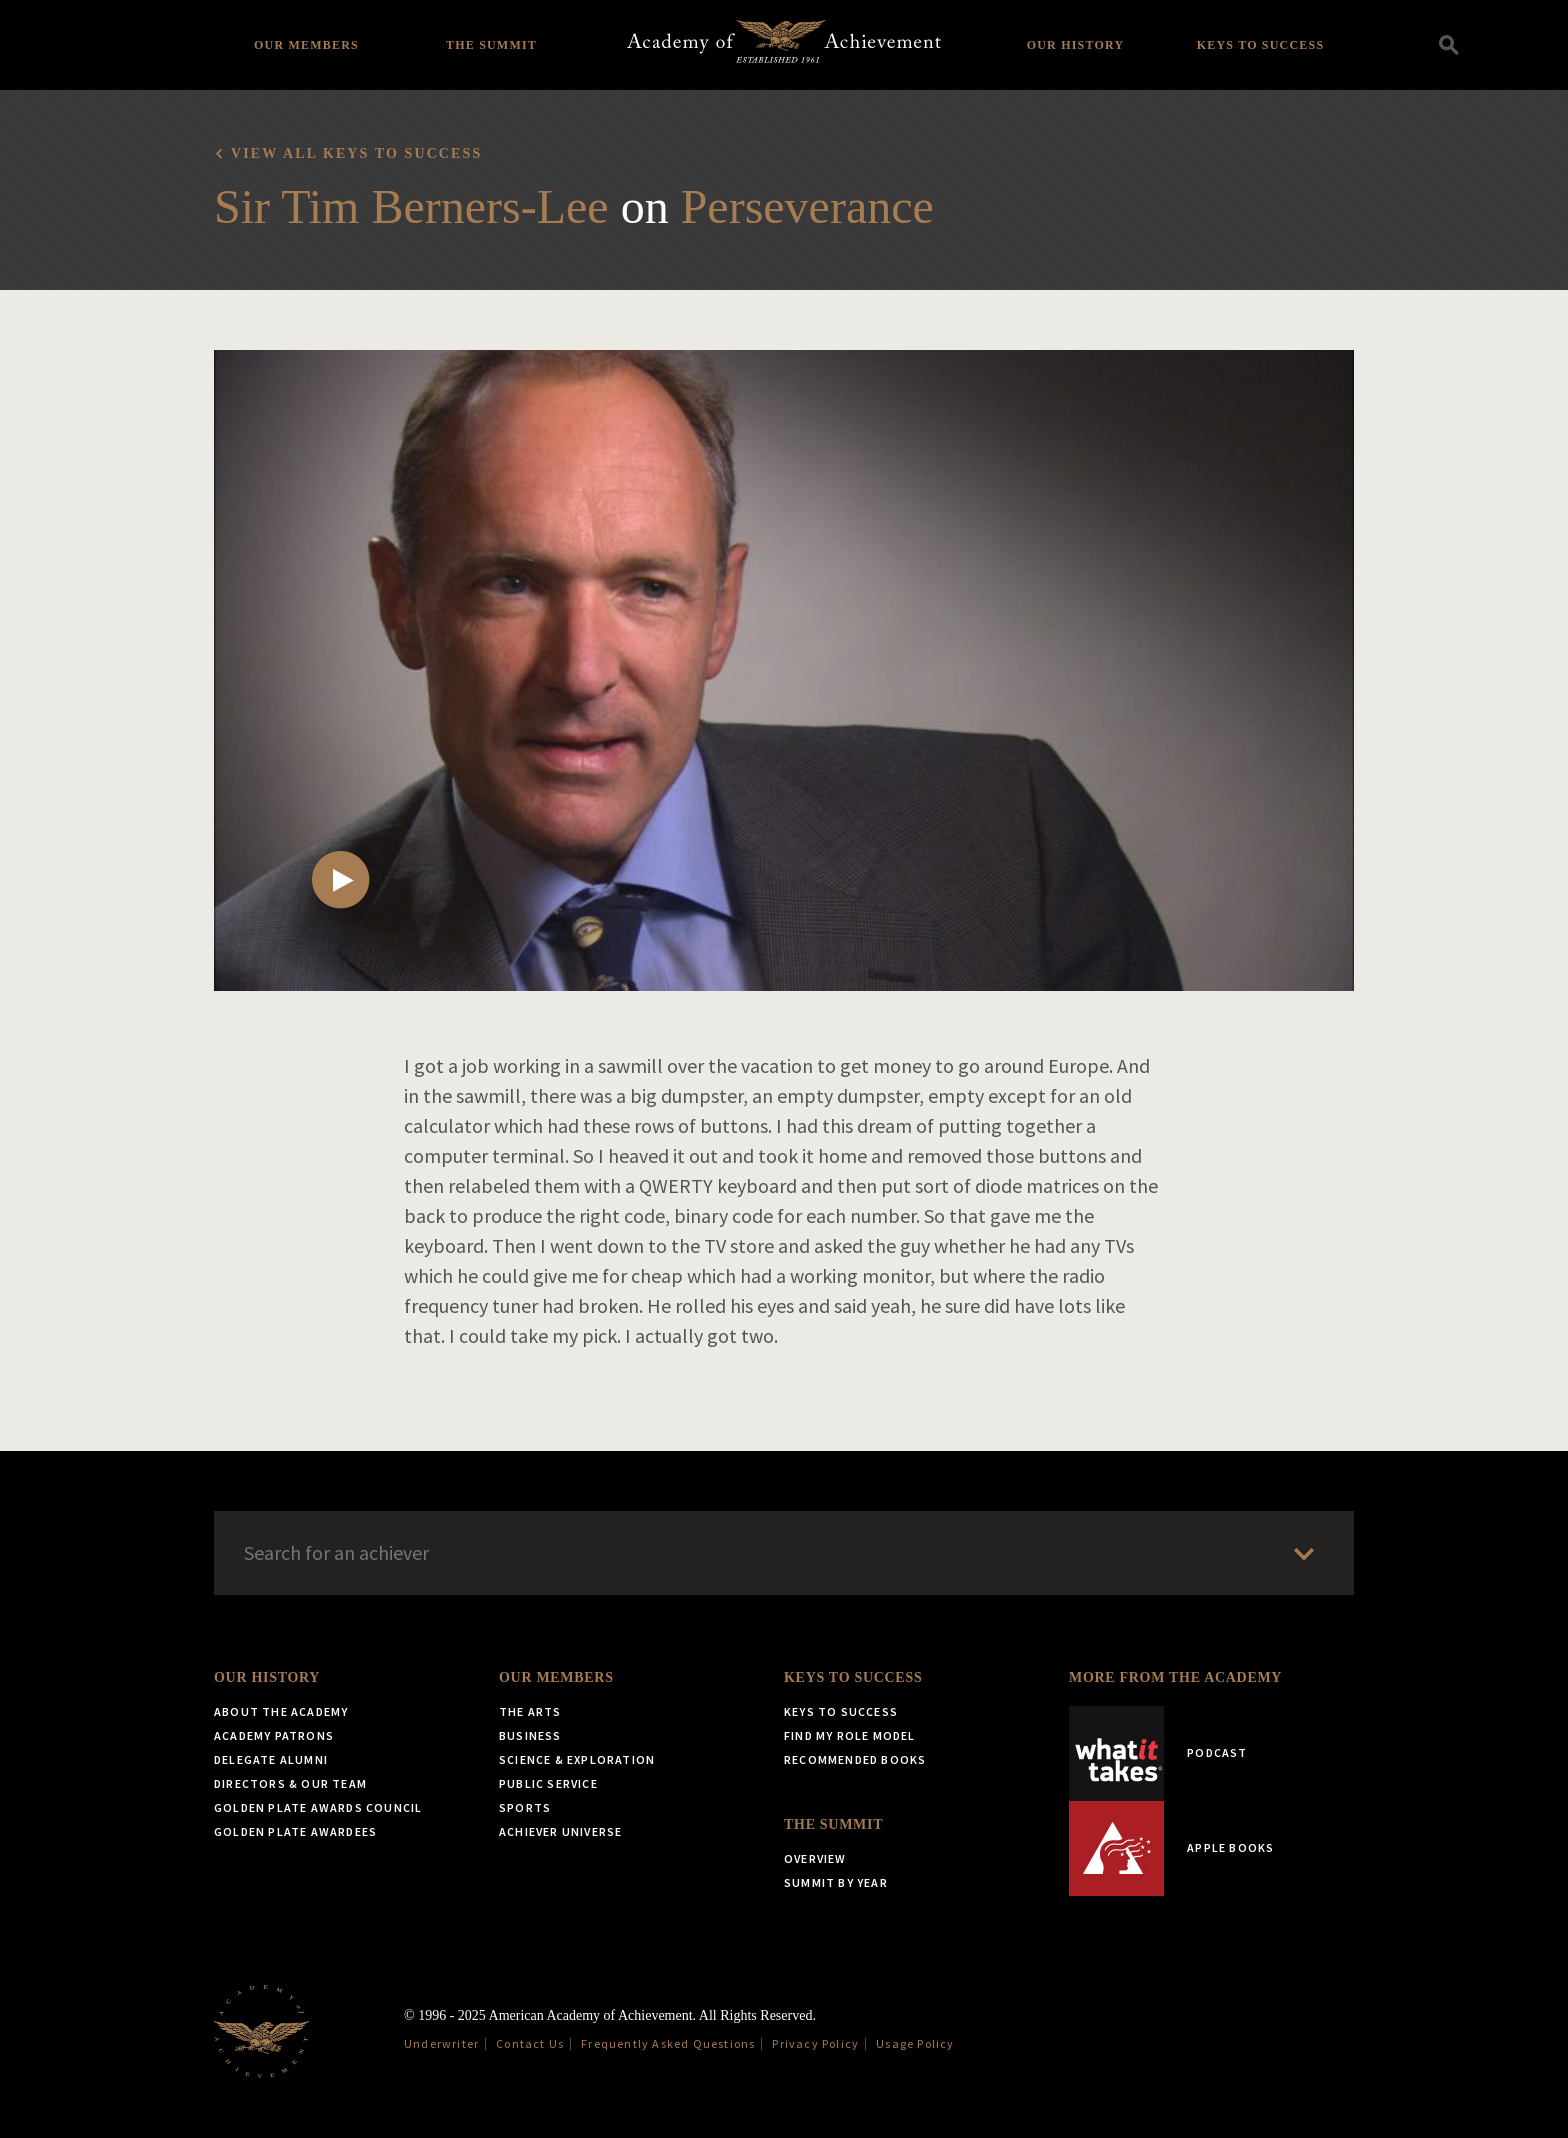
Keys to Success (1261, 45)
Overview (815, 1858)
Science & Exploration (577, 1759)
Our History (1076, 45)
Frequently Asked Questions (668, 2043)
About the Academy (281, 1711)
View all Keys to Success (356, 153)
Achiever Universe (560, 1831)
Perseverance (807, 206)
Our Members (306, 45)
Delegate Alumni (271, 1759)
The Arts (530, 1711)
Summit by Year (836, 1882)
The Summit (491, 45)
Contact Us (530, 2043)
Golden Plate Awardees (295, 1831)
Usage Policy (915, 2043)
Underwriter (441, 2043)
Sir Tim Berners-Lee (411, 206)
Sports (525, 1807)
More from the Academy (1175, 1677)
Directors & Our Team (290, 1783)
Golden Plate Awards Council (318, 1807)
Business (530, 1735)
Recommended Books (855, 1759)
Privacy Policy (815, 2043)
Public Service (548, 1783)
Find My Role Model (850, 1735)
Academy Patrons (274, 1735)
